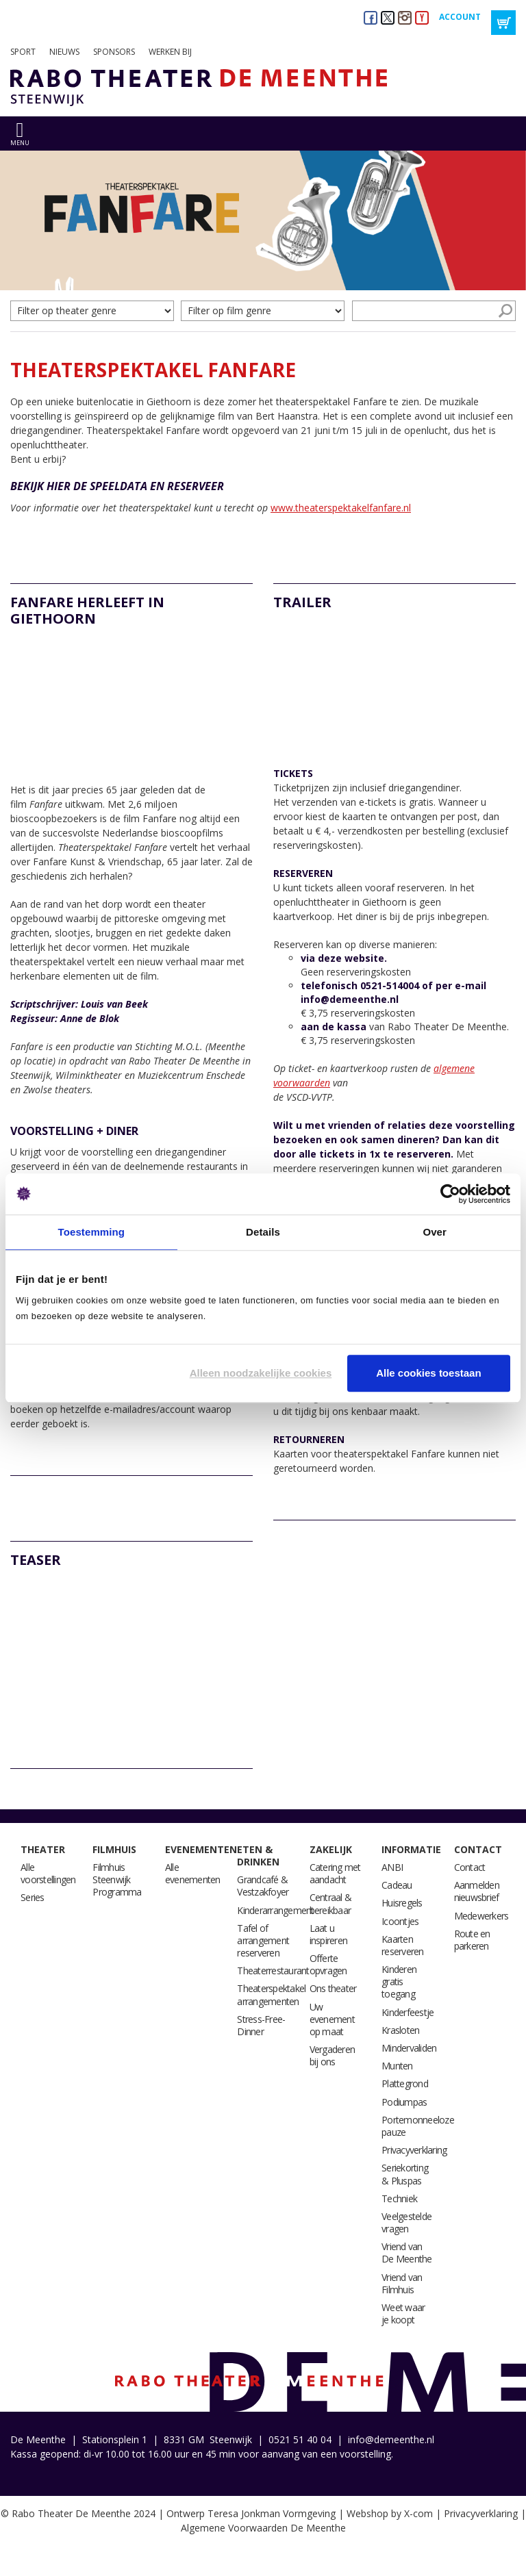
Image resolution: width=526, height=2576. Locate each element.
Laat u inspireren (329, 1934)
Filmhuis (114, 1849)
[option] (263, 220)
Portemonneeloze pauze (417, 2126)
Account (460, 17)
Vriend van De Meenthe (406, 2252)
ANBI (392, 1867)
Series (33, 1897)
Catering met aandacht (335, 1873)
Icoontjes (399, 1921)
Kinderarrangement (275, 1910)
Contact (478, 1849)
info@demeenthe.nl (391, 2439)
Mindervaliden (408, 2047)
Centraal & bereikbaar (331, 1903)
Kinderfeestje (407, 2012)
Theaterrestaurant (273, 1970)
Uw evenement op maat (332, 2019)
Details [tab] (263, 1232)
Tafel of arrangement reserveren (263, 1940)
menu (19, 142)
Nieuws (64, 52)
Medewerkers (481, 1915)
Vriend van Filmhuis (402, 2283)
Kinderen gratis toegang (398, 1981)
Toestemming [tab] (91, 1232)
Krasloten (400, 2030)
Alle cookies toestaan (428, 1373)
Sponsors (114, 52)
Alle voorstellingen (48, 1873)
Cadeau (396, 1884)
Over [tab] (435, 1232)
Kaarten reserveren (402, 1945)
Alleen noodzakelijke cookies (261, 1373)
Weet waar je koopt (403, 2313)
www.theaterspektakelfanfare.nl (341, 507)
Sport (23, 52)
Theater (43, 1849)
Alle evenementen (193, 1873)
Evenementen (201, 1849)
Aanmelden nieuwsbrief (476, 1891)
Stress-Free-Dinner (261, 2025)
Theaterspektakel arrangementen (271, 1994)
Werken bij (170, 52)
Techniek (399, 2198)
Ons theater (333, 1988)
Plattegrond (404, 2083)
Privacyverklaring (414, 2149)
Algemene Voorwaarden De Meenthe (263, 2527)
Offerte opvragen (328, 1964)
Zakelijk (331, 1849)
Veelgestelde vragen (406, 2222)
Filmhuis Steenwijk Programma (116, 1879)
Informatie (411, 1849)
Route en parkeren (472, 1939)
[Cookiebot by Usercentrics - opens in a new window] (450, 1194)
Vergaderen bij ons (332, 2055)
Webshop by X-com (390, 2513)
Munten (397, 2065)
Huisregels (402, 1902)
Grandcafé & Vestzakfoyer (262, 1885)
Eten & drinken (258, 1855)
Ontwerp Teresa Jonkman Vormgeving (251, 2513)
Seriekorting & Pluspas (404, 2173)
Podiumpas (404, 2101)
